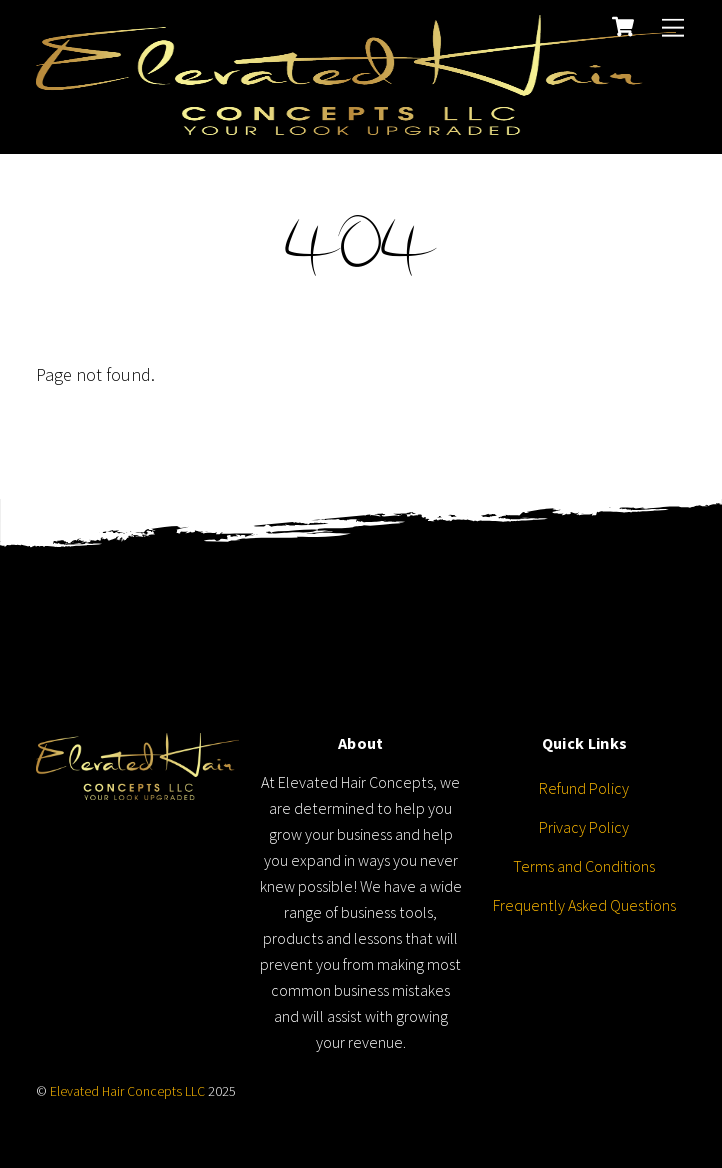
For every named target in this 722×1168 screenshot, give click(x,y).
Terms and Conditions (584, 866)
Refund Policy (584, 788)
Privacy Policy (584, 827)
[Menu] (673, 27)
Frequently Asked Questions (584, 905)
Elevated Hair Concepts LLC (127, 1091)
